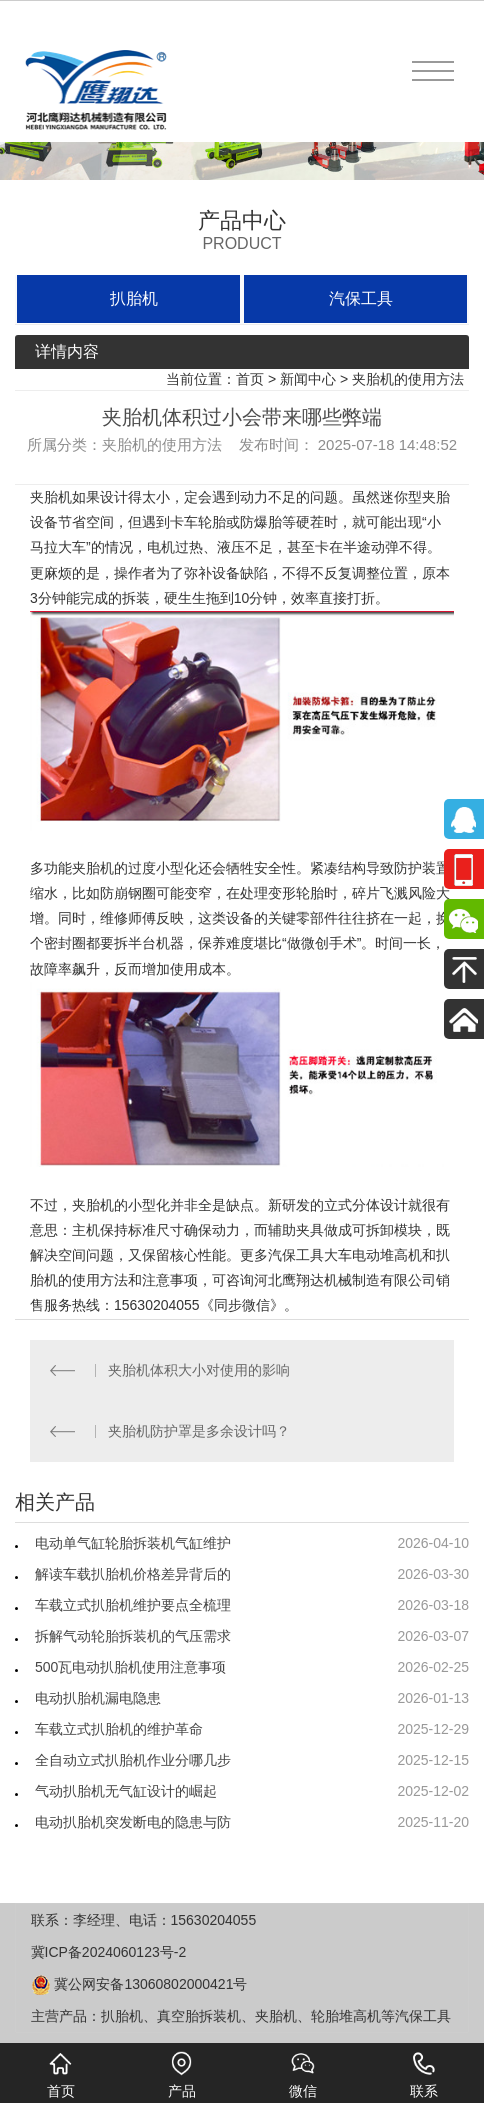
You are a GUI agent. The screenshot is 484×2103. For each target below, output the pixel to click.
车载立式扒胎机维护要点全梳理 (133, 1605)
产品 (182, 2075)
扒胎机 (134, 298)
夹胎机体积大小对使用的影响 (199, 1370)
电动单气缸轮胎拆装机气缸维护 (133, 1543)
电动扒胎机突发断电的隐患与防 (133, 1822)
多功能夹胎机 (72, 868)
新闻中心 (308, 379)
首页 (250, 379)
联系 (424, 2075)
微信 (303, 2075)
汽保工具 (361, 298)
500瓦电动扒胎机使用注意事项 (130, 1667)
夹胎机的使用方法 (408, 379)
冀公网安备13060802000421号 (139, 1984)
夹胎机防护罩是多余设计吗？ (199, 1431)
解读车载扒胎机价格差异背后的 (133, 1574)
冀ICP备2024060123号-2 (109, 1952)
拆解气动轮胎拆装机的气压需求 (133, 1636)
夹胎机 (51, 497)
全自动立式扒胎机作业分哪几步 (133, 1760)
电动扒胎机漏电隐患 (98, 1698)
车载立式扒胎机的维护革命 (119, 1729)
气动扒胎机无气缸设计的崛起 (126, 1791)
